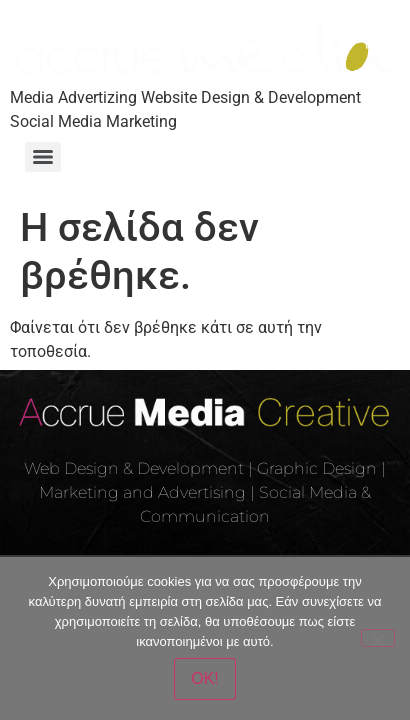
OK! (205, 678)
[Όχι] (378, 638)
